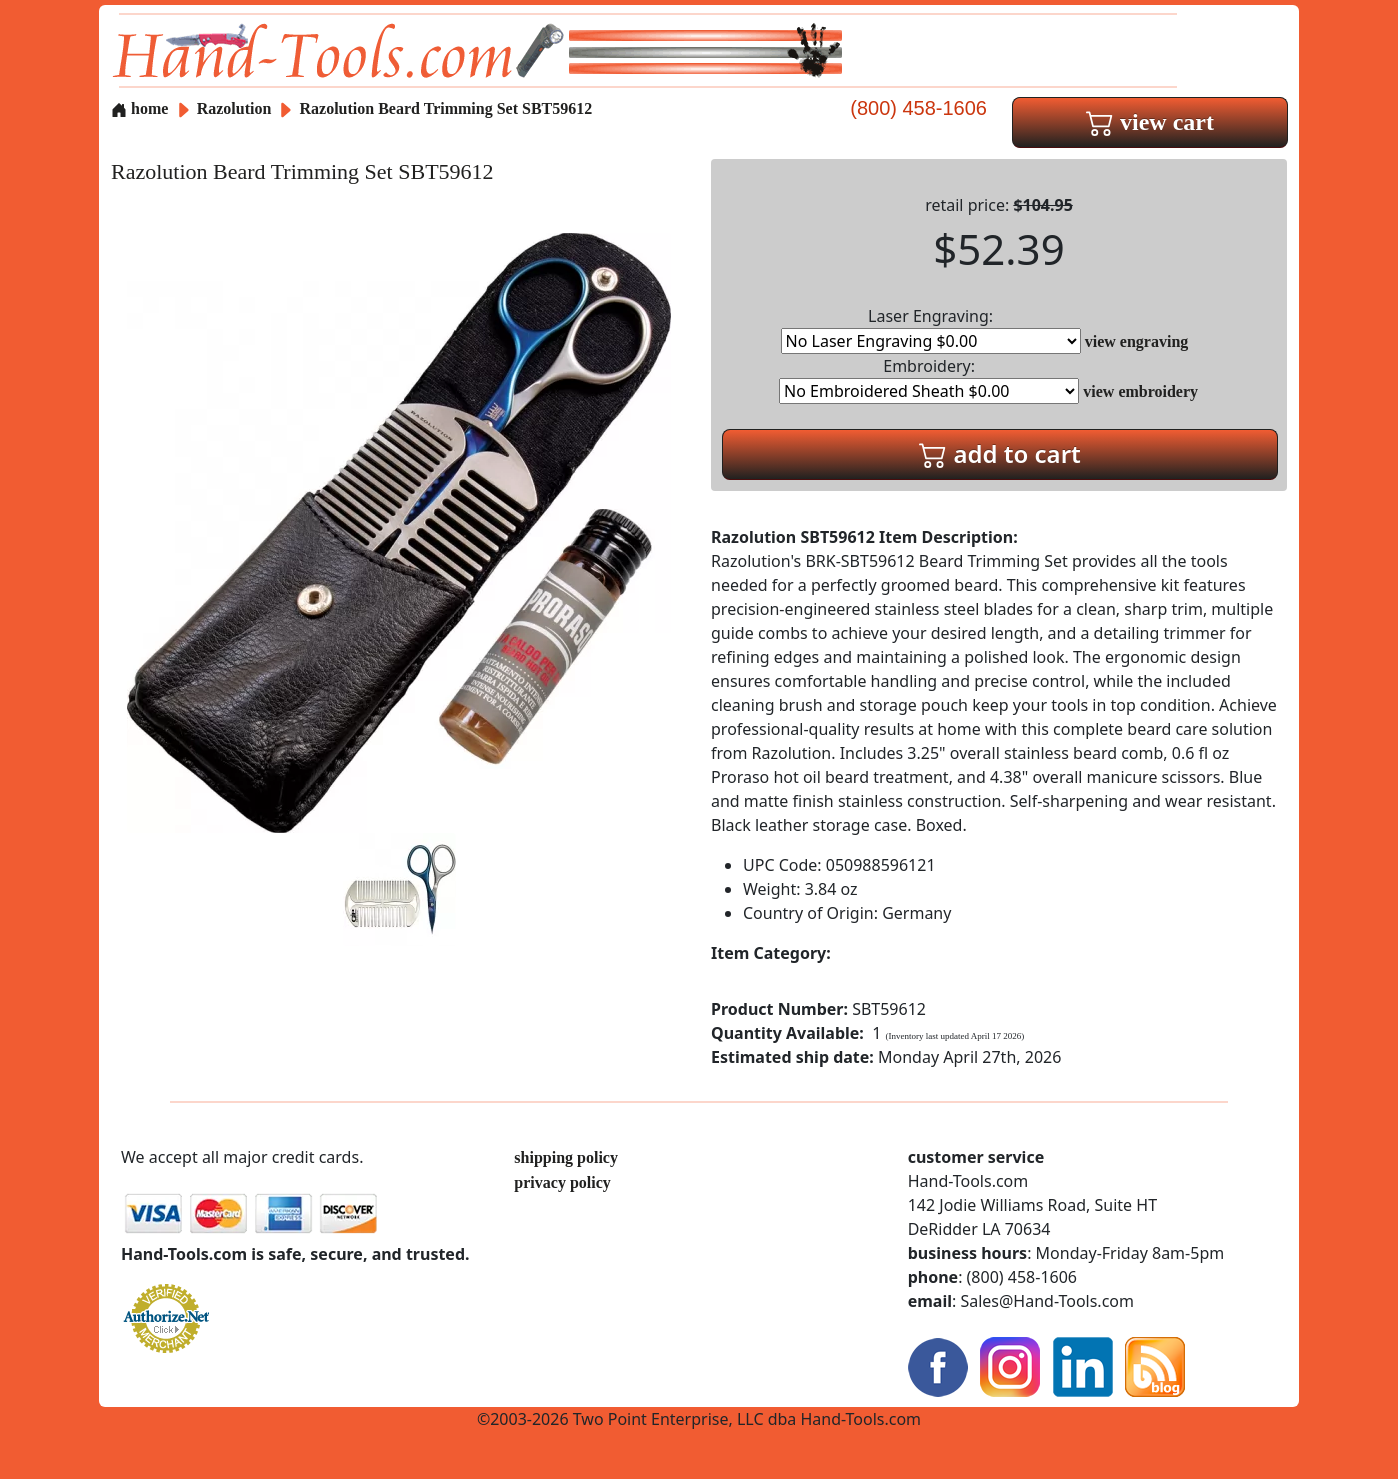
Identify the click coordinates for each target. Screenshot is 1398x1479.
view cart (1150, 122)
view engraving (1137, 341)
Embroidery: (929, 379)
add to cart (1000, 453)
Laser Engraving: (931, 329)
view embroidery (1140, 391)
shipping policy (566, 1157)
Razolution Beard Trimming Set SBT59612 (446, 108)
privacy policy (562, 1182)
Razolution (236, 108)
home (139, 108)
